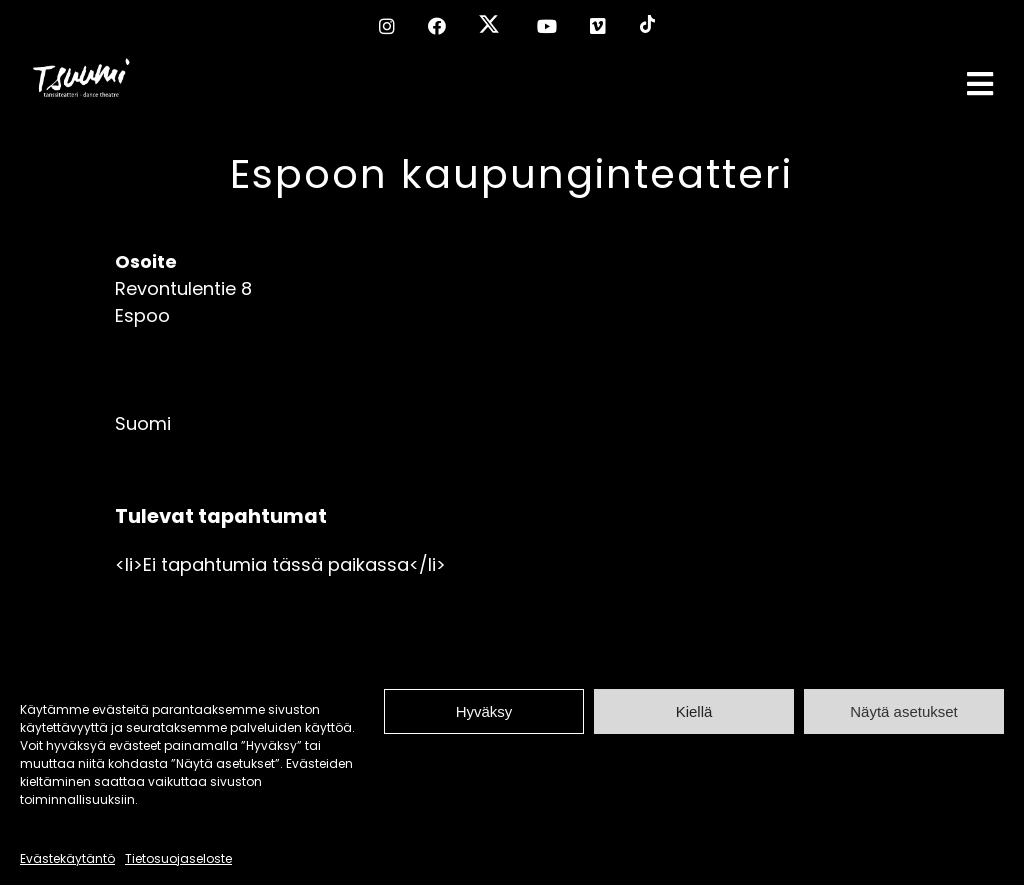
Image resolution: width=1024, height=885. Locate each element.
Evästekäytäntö (67, 858)
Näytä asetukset (904, 711)
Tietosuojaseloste (178, 858)
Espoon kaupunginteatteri (511, 174)
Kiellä (694, 711)
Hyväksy (484, 711)
